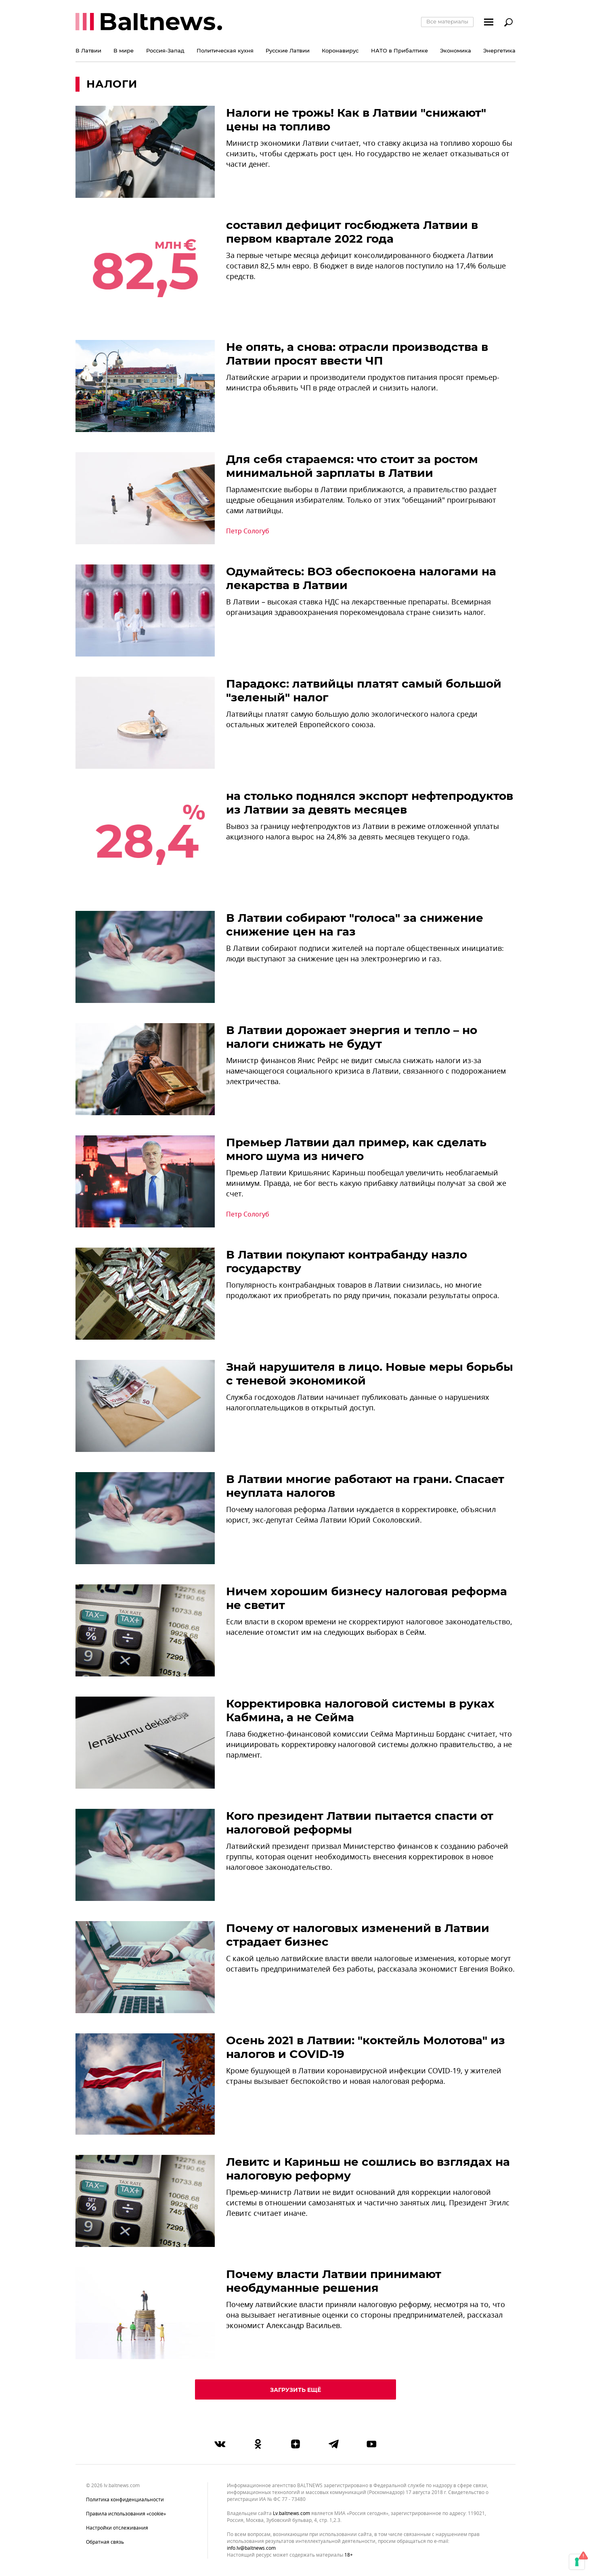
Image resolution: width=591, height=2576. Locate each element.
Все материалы (447, 21)
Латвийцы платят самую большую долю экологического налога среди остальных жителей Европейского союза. (352, 719)
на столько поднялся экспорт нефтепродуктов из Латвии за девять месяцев (369, 802)
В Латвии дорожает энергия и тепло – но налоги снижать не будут (351, 1037)
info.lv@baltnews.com (251, 2548)
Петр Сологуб (247, 531)
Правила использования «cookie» (126, 2513)
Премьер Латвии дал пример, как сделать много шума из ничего (356, 1149)
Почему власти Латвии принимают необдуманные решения (333, 2281)
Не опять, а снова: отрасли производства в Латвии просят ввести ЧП (357, 353)
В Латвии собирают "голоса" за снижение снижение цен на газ (354, 924)
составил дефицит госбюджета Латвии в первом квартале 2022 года (352, 231)
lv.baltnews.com (291, 2513)
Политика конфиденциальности (125, 2499)
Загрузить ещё (295, 2389)
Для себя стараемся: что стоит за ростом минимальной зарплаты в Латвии (352, 466)
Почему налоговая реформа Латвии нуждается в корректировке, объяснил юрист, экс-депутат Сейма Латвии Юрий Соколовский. (361, 1514)
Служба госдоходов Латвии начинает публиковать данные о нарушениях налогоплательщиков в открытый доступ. (357, 1402)
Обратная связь (105, 2542)
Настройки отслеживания (117, 2528)
